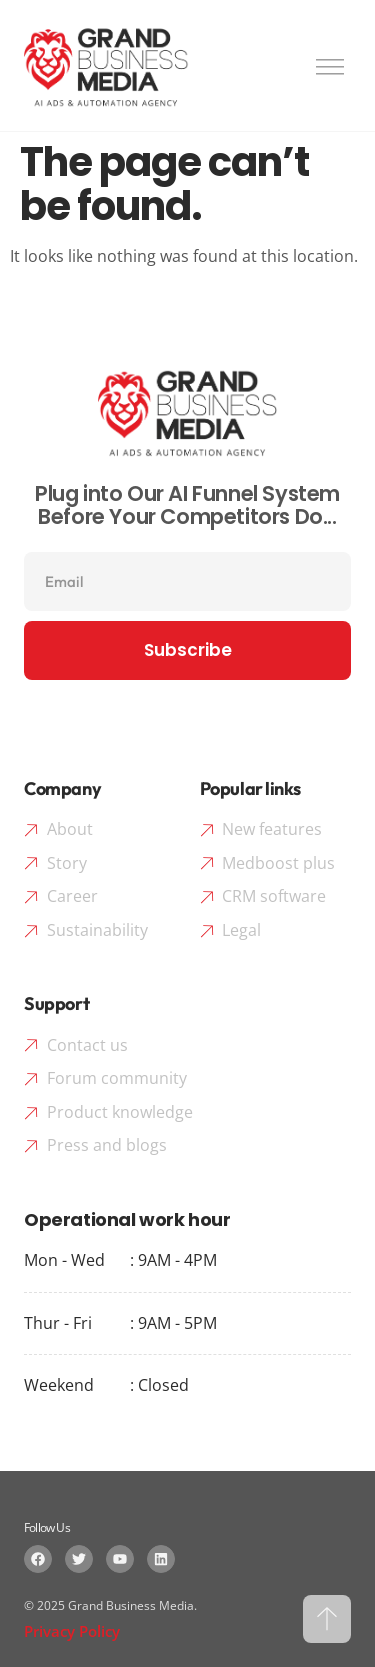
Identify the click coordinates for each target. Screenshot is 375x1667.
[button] (330, 64)
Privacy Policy (72, 1631)
